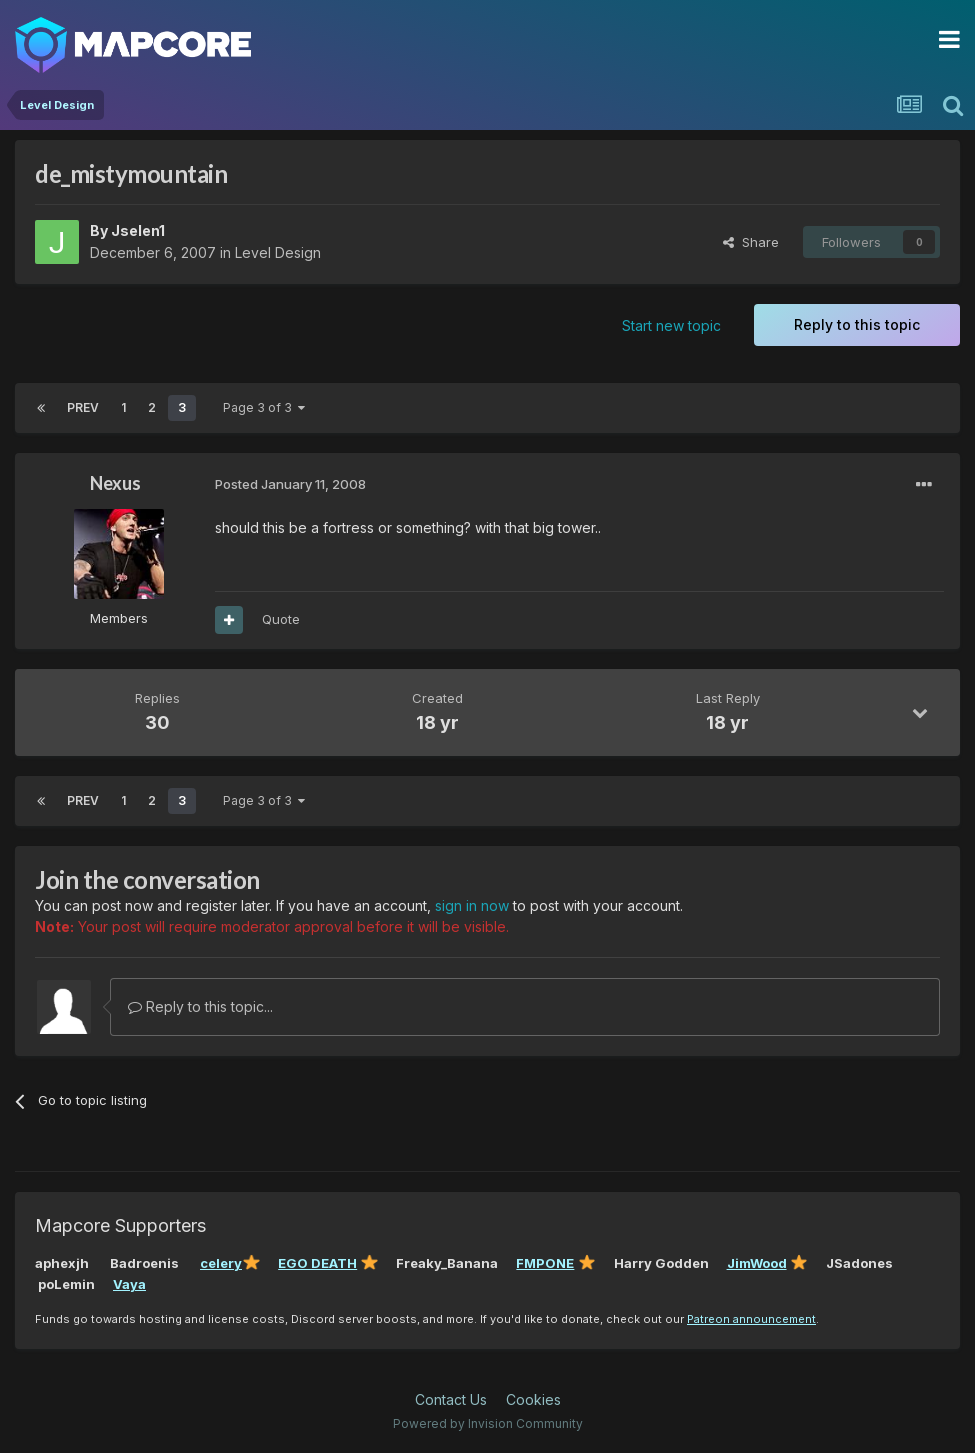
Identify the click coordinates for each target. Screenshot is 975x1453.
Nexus (115, 483)
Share (751, 242)
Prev (83, 407)
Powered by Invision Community (488, 1423)
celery (221, 1263)
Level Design (278, 252)
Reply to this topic (857, 324)
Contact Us (451, 1399)
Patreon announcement (751, 1319)
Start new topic (671, 325)
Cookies (533, 1399)
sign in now (472, 905)
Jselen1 (138, 230)
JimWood (757, 1263)
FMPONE (545, 1263)
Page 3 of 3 (264, 407)
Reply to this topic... (200, 1006)
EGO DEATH (317, 1263)
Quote (281, 619)
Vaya (129, 1284)
